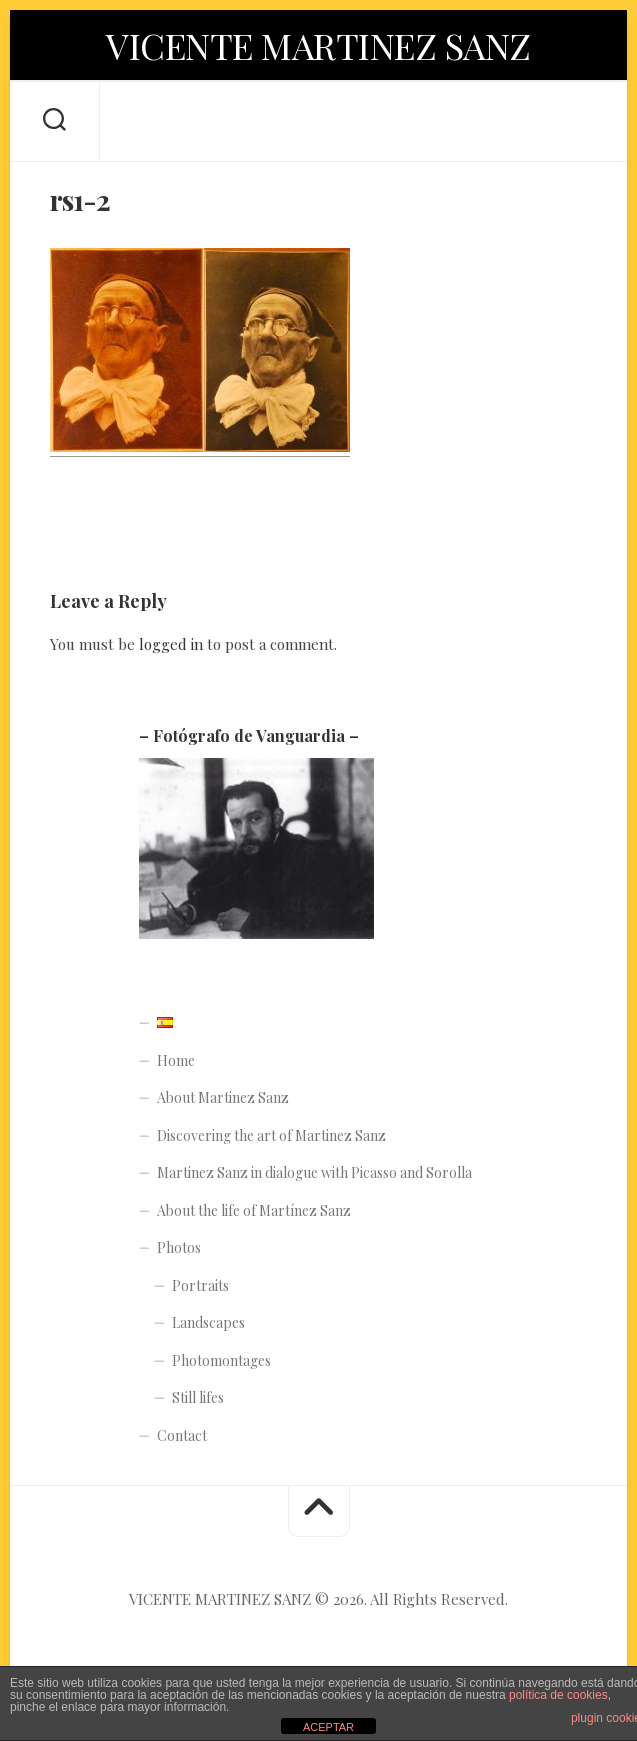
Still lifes (198, 1397)
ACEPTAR (328, 1727)
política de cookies (558, 1695)
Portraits (200, 1285)
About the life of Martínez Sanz (254, 1210)
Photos (179, 1247)
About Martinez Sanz (223, 1097)
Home (176, 1060)
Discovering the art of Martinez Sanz (271, 1135)
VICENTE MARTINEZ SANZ (318, 45)
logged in (171, 644)
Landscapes (208, 1322)
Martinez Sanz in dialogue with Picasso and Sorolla (314, 1172)
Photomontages (221, 1360)
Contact (182, 1435)
